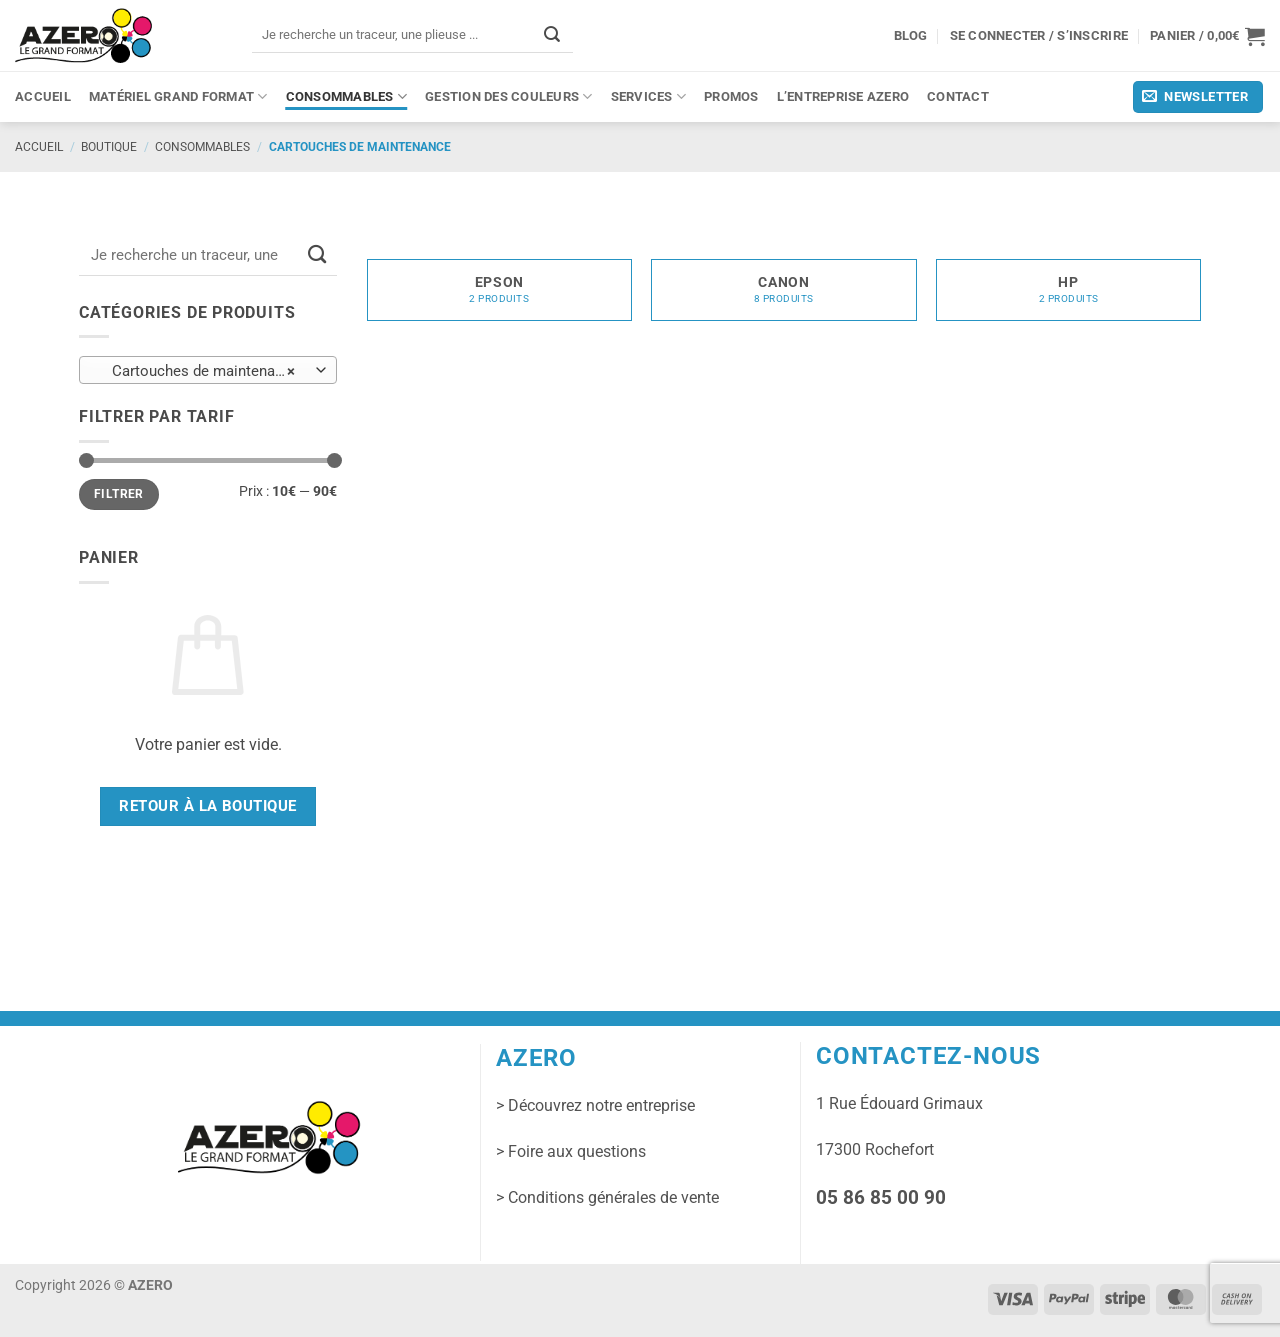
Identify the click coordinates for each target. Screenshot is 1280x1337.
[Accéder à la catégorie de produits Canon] (783, 286)
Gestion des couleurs (509, 96)
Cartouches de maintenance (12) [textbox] (207, 371)
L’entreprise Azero (843, 96)
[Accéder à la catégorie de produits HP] (1068, 286)
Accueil (43, 96)
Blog (911, 35)
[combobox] (208, 370)
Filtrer (118, 494)
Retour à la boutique (207, 806)
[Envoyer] (552, 34)
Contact (958, 96)
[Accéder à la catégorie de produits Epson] (499, 286)
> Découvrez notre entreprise (595, 1105)
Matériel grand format (178, 96)
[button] (1207, 36)
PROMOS (731, 96)
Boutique (109, 147)
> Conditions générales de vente (607, 1197)
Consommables (347, 96)
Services (648, 96)
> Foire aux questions (571, 1151)
